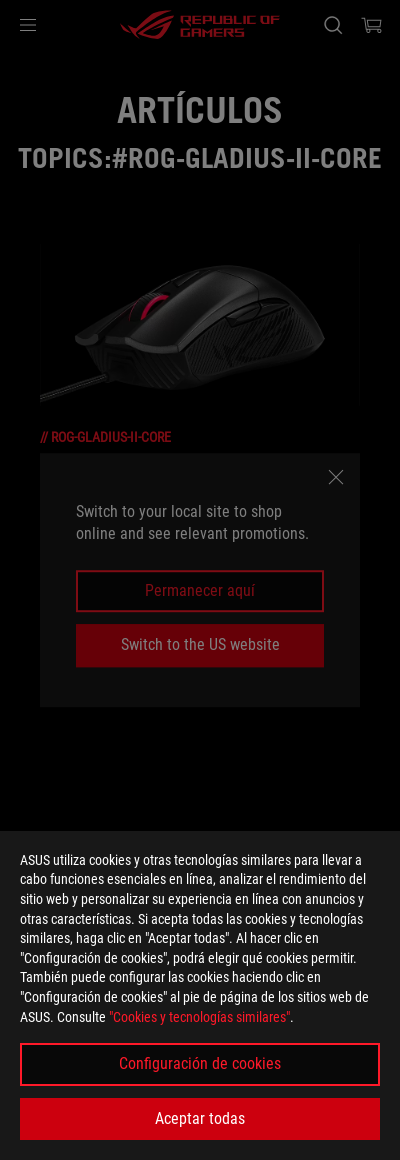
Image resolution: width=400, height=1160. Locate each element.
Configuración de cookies (200, 1063)
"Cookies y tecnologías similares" (199, 1017)
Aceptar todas (200, 1118)
